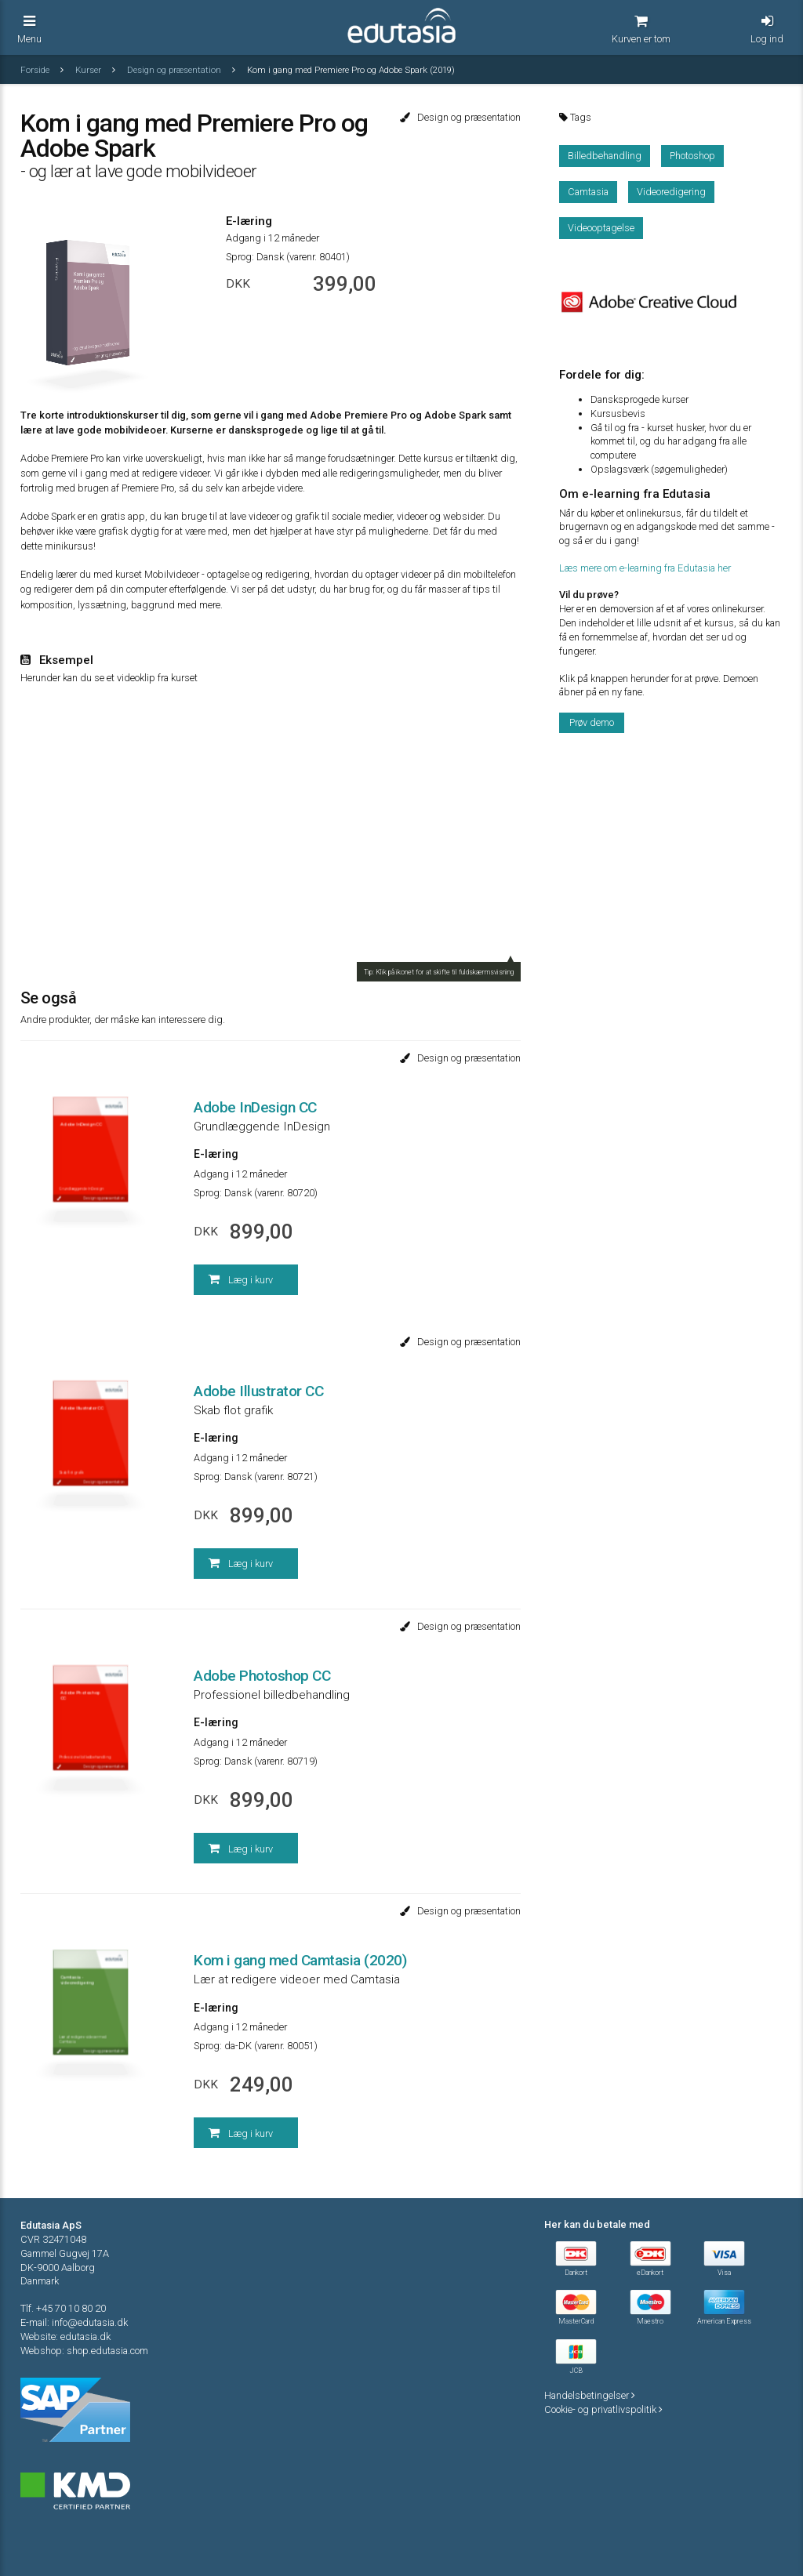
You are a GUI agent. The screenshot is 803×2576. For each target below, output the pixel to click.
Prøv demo (591, 722)
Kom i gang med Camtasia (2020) (300, 1960)
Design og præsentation (175, 69)
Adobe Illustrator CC (258, 1391)
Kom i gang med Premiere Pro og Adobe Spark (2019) (351, 69)
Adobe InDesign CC (255, 1107)
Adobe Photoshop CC (262, 1676)
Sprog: (240, 257)
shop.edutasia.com (107, 2350)
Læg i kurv (241, 1279)
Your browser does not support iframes (270, 833)
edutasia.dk (85, 2336)
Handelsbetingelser (589, 2395)
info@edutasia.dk (90, 2322)
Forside (36, 69)
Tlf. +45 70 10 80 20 (63, 2308)
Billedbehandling (604, 155)
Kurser (89, 69)
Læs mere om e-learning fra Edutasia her (645, 568)
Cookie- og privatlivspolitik (603, 2409)
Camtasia (588, 192)
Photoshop (692, 155)
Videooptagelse (601, 228)
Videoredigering (671, 192)
